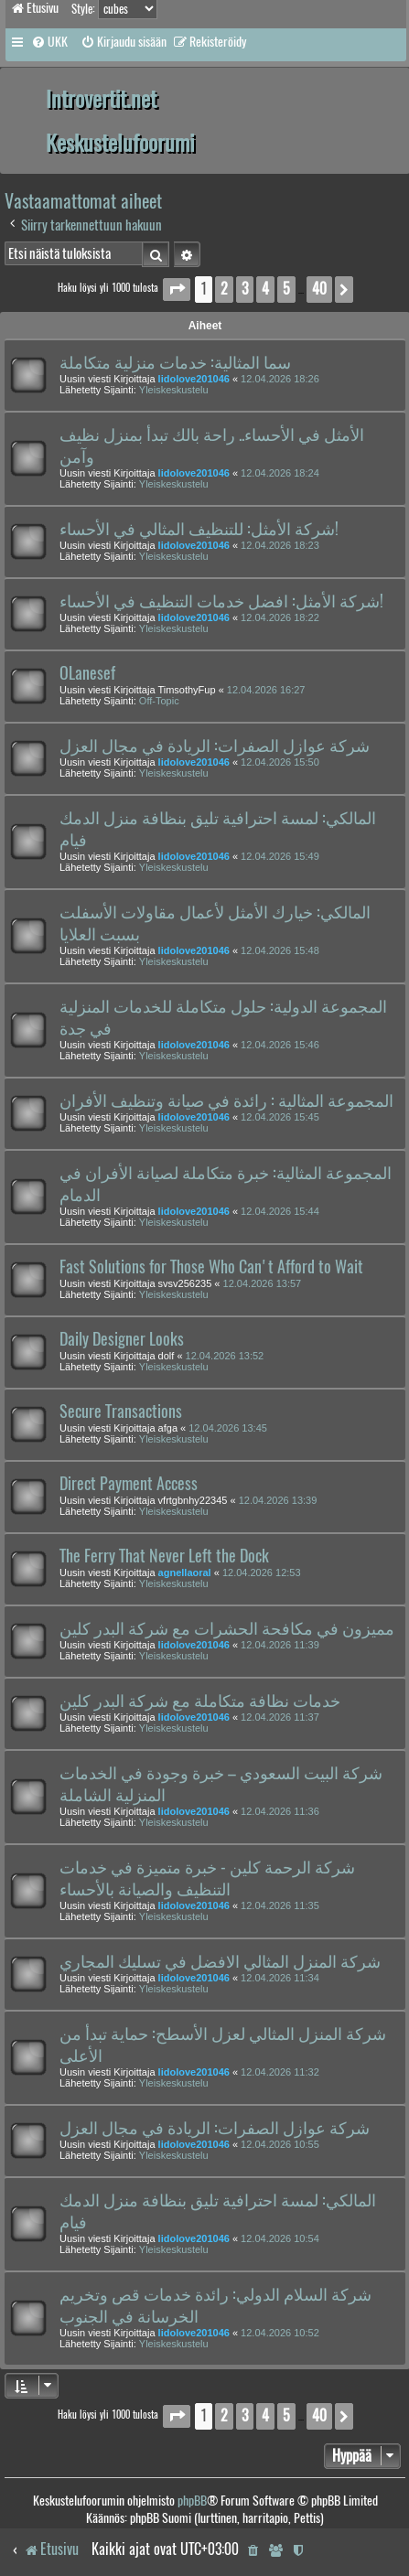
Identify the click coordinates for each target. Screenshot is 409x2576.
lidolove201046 (194, 378)
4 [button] (265, 288)
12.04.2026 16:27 (266, 689)
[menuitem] (49, 42)
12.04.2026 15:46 (280, 1044)
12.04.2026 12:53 (261, 1572)
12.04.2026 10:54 (280, 2238)
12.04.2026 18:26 (280, 378)
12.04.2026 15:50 (280, 762)
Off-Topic (159, 700)
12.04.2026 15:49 (280, 856)
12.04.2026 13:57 (262, 1283)
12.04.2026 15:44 (280, 1211)
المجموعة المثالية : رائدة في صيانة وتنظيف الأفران (226, 1100)
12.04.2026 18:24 (280, 472)
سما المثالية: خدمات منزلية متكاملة (175, 362)
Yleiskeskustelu (174, 389)
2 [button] (224, 288)
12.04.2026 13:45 (227, 1427)
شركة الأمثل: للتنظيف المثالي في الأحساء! (199, 529)
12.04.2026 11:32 (280, 2071)
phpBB (192, 2500)
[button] (176, 289)
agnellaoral (184, 1572)
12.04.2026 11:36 (280, 1811)
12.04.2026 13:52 (225, 1355)
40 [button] (319, 288)
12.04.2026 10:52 (280, 2332)
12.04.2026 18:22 (280, 617)
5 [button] (286, 288)
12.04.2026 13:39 (278, 1500)
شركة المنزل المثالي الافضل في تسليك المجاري (220, 1961)
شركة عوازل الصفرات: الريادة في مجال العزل (214, 746)
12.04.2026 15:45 (280, 1116)
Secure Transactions (120, 1411)
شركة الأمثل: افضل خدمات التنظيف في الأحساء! (221, 601)
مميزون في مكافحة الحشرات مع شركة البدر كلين (226, 1628)
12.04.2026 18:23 (280, 545)
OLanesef (87, 673)
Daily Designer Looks (121, 1339)
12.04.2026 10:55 (280, 2144)
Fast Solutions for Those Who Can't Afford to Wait (211, 1267)
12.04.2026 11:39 (280, 1644)
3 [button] (245, 288)
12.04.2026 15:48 (280, 950)
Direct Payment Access (128, 1484)
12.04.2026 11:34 (280, 1977)
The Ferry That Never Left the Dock (164, 1556)
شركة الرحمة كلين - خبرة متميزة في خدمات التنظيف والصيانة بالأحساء (207, 1878)
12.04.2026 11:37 (280, 1717)
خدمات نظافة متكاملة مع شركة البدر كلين (199, 1701)
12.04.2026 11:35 (280, 1905)
